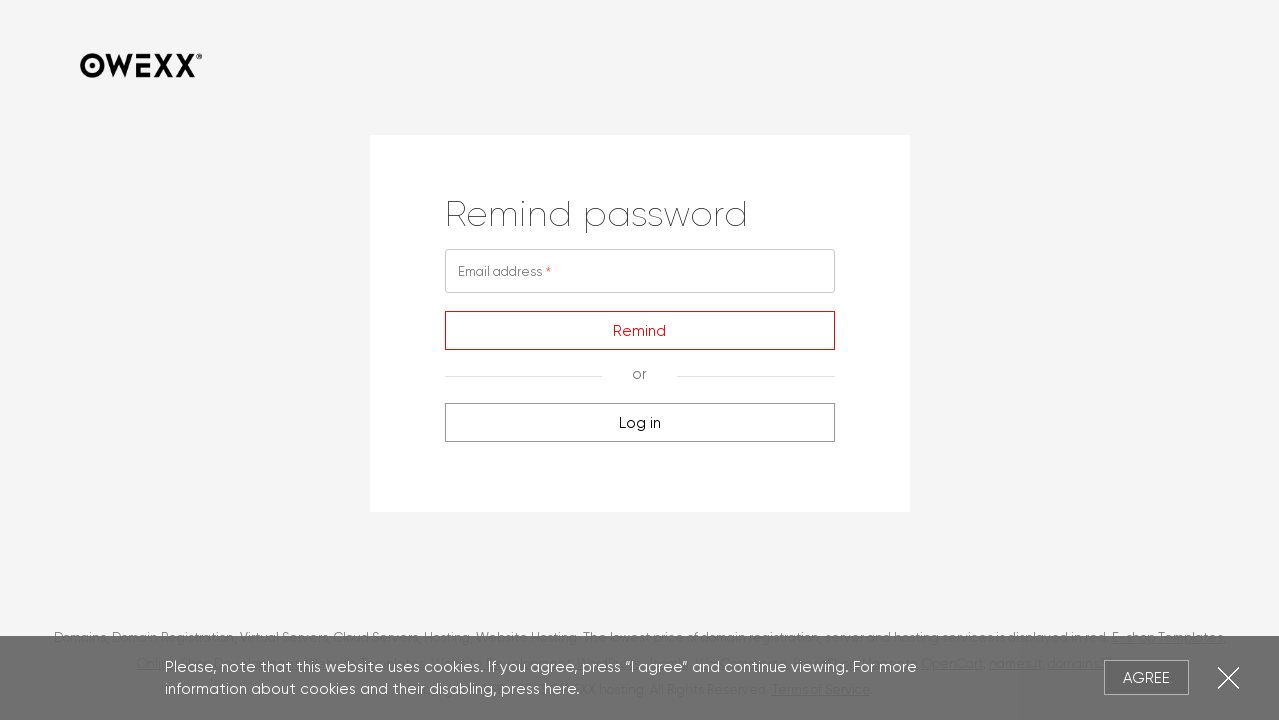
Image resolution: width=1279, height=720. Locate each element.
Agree (1146, 678)
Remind (639, 331)
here (560, 689)
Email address (500, 271)
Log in (640, 423)
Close (1228, 677)
